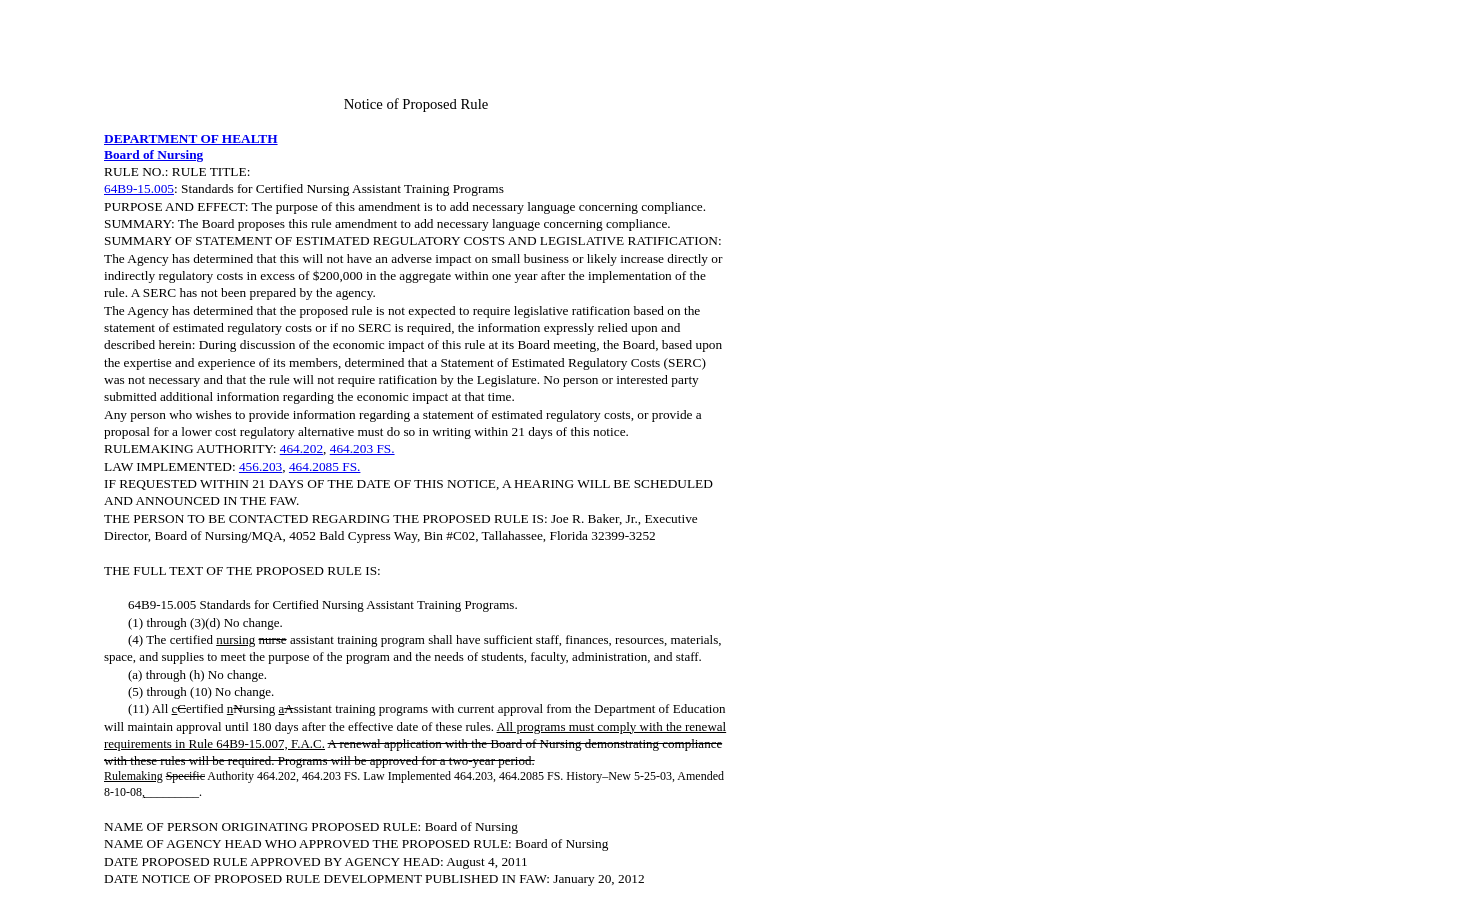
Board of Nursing (153, 154)
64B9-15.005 (139, 188)
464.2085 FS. (324, 466)
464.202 (301, 448)
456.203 (260, 466)
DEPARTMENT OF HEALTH (191, 138)
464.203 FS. (362, 448)
